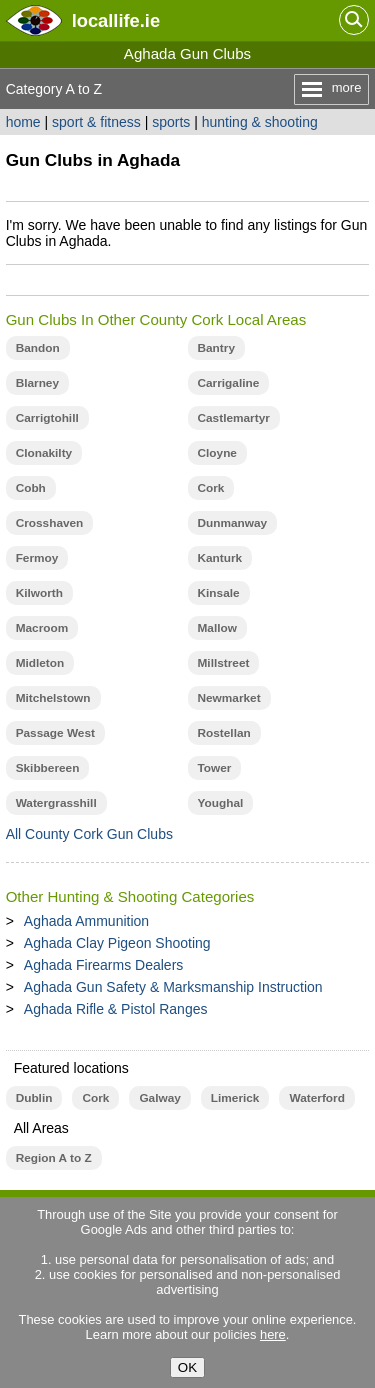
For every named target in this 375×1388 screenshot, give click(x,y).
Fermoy (37, 558)
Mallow (217, 628)
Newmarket (229, 698)
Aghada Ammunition (86, 921)
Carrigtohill (47, 418)
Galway (159, 1098)
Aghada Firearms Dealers (104, 965)
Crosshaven (50, 523)
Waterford (316, 1098)
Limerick (235, 1098)
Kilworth (39, 593)
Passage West (55, 733)
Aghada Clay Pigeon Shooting (117, 943)
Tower (215, 768)
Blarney (37, 383)
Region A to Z (54, 1158)
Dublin (34, 1098)
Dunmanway (233, 523)
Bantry (216, 348)
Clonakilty (44, 453)
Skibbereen (48, 768)
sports (171, 122)
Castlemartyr (234, 418)
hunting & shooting (260, 122)
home (23, 122)
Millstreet (224, 663)
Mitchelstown (53, 698)
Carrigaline (229, 383)
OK (187, 1367)
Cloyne (217, 453)
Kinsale (219, 593)
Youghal (221, 803)
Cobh (31, 488)
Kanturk (220, 558)
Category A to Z (54, 89)
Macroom (42, 628)
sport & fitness (96, 122)
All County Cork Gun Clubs (89, 834)
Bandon (38, 348)
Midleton (40, 663)
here (273, 1334)
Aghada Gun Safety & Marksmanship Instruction (173, 987)
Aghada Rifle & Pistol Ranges (116, 1009)
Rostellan (224, 733)
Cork (211, 488)
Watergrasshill (56, 803)
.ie (116, 20)
